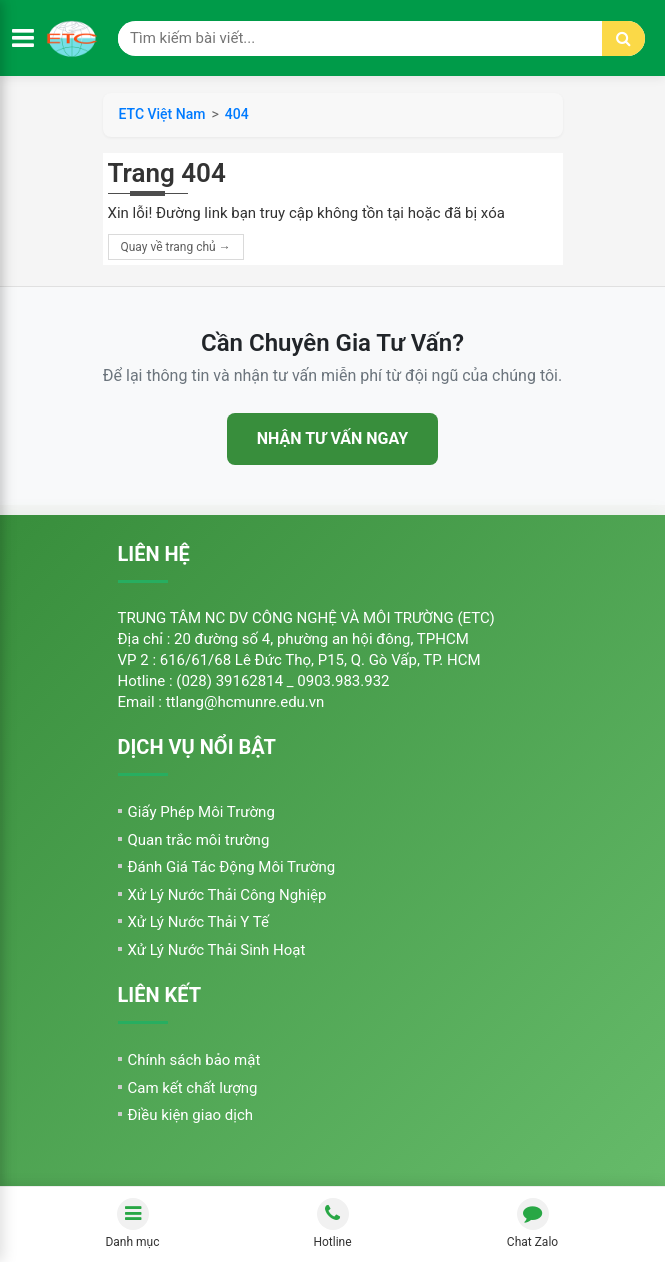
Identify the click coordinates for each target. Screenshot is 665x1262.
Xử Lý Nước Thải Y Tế (198, 922)
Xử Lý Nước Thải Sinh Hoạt (217, 950)
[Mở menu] (23, 38)
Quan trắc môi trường (199, 840)
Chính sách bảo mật (194, 1060)
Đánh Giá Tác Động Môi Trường (232, 867)
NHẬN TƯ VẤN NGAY (332, 438)
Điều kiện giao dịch (191, 1115)
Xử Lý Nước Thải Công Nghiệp (227, 895)
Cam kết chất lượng (193, 1088)
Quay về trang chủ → (176, 247)
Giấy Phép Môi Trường (201, 812)
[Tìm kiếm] (623, 38)
